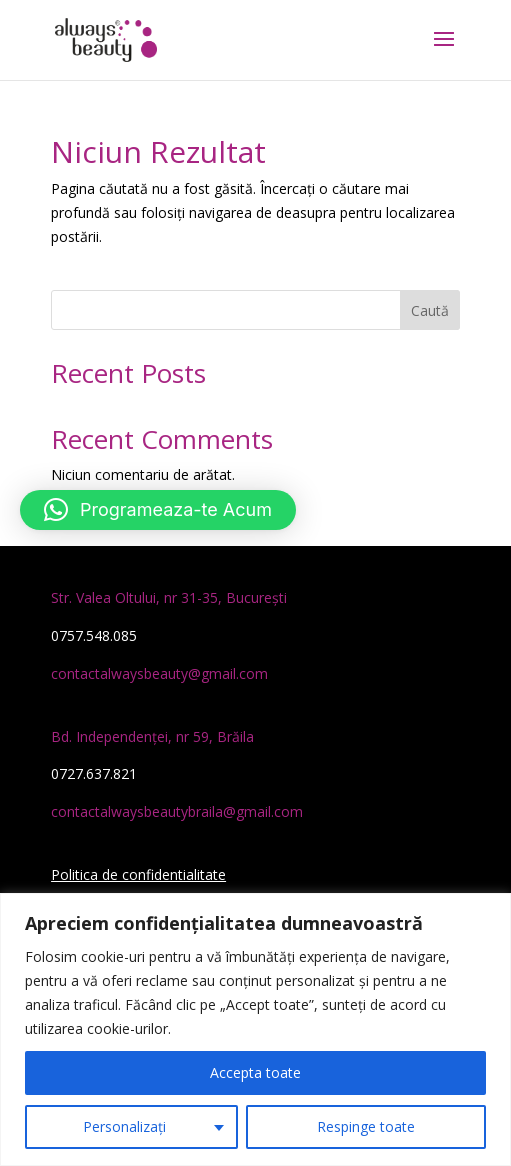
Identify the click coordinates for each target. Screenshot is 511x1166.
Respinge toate (366, 1126)
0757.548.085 (94, 635)
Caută (430, 310)
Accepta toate (255, 1072)
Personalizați (124, 1126)
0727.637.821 (94, 773)
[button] (158, 510)
